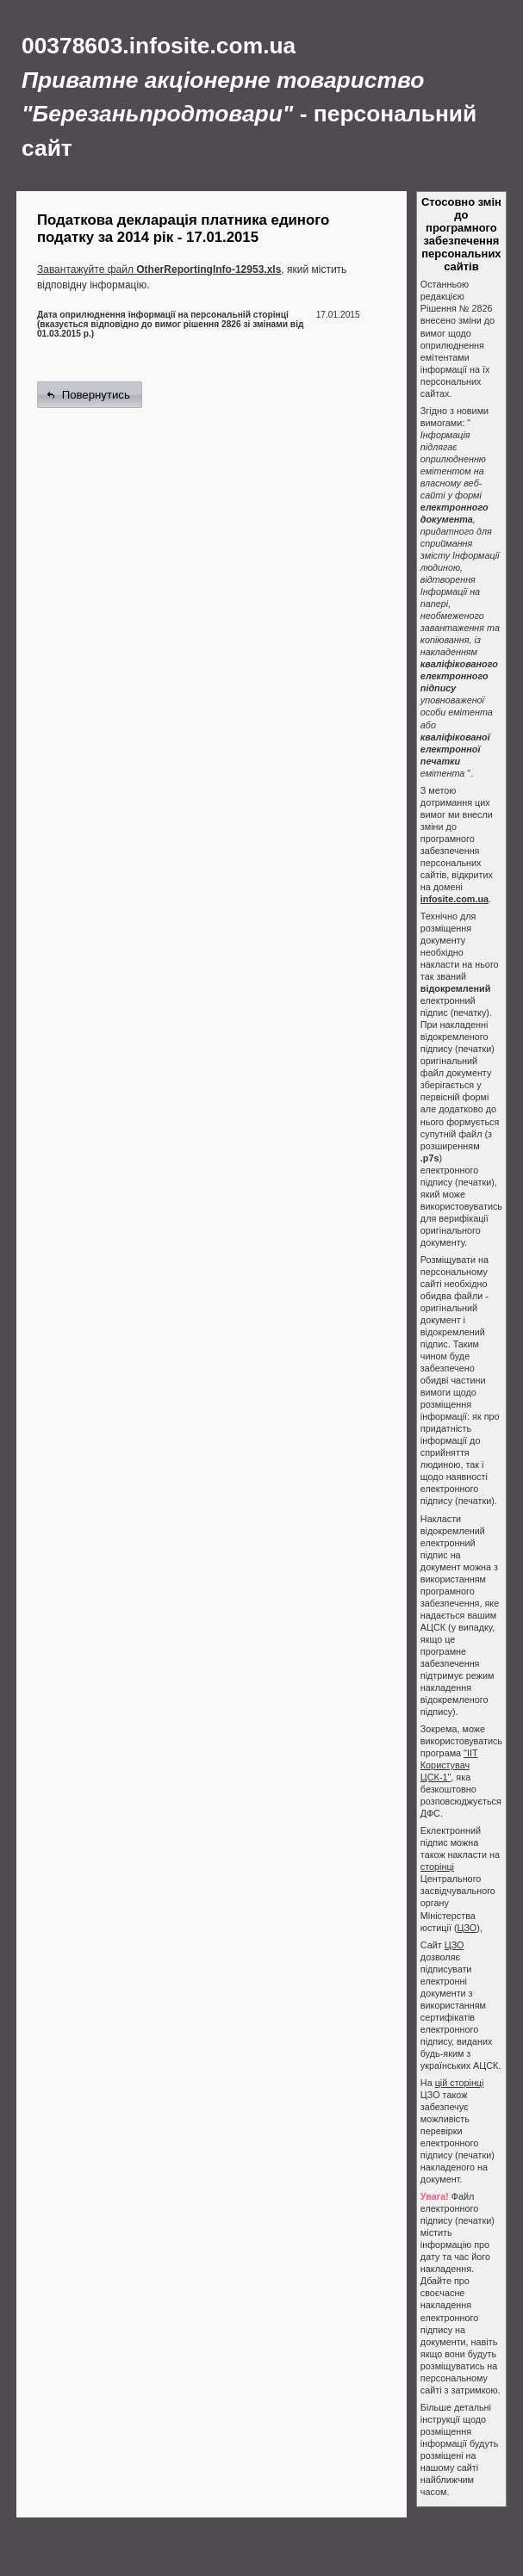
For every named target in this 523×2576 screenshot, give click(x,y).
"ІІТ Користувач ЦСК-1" (449, 1765)
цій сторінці (459, 2083)
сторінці (437, 1866)
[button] (89, 394)
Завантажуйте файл (159, 269)
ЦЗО (466, 1928)
